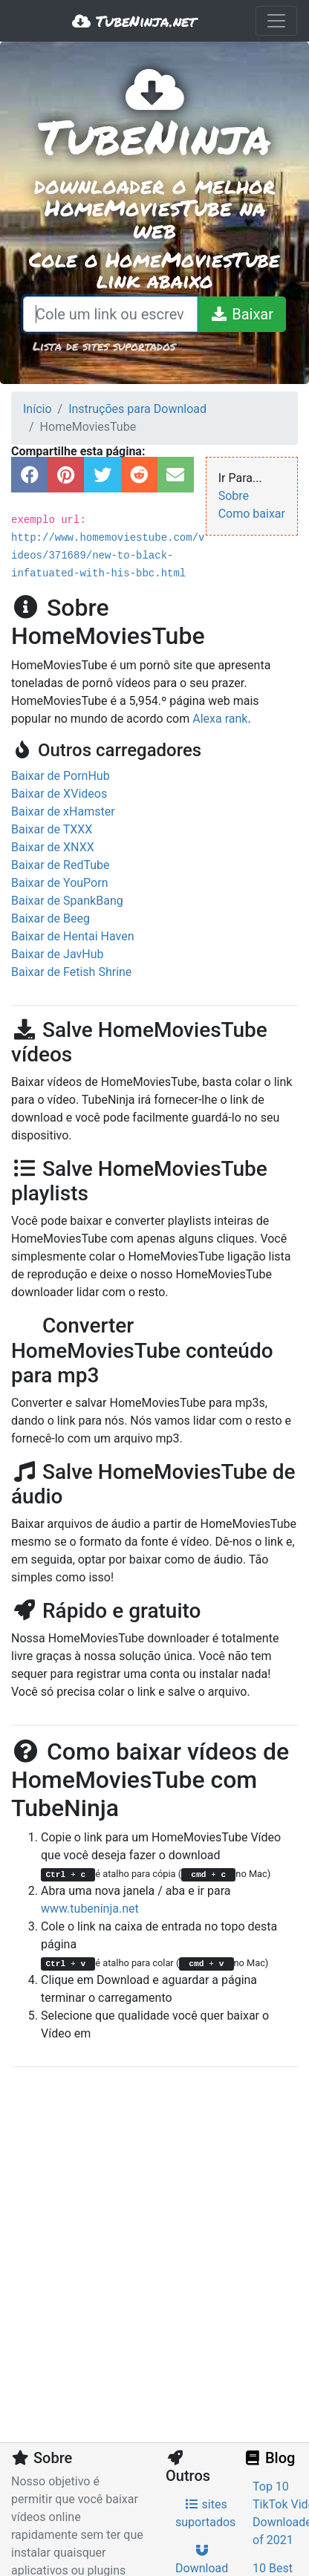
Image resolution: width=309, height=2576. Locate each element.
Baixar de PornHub (60, 776)
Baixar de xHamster (63, 811)
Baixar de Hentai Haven (72, 936)
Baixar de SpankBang (67, 901)
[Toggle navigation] (276, 21)
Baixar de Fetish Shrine (71, 972)
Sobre (233, 496)
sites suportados (205, 2513)
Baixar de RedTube (60, 865)
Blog (269, 2458)
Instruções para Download (137, 409)
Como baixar (251, 514)
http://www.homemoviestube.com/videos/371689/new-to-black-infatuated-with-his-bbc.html (107, 555)
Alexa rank (219, 719)
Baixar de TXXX (51, 829)
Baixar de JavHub (57, 954)
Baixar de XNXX (52, 847)
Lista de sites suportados (104, 345)
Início (37, 409)
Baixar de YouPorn (59, 883)
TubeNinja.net (134, 20)
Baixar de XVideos (59, 794)
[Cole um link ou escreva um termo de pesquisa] (110, 314)
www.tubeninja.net (90, 1909)
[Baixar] (241, 314)
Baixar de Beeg (50, 918)
